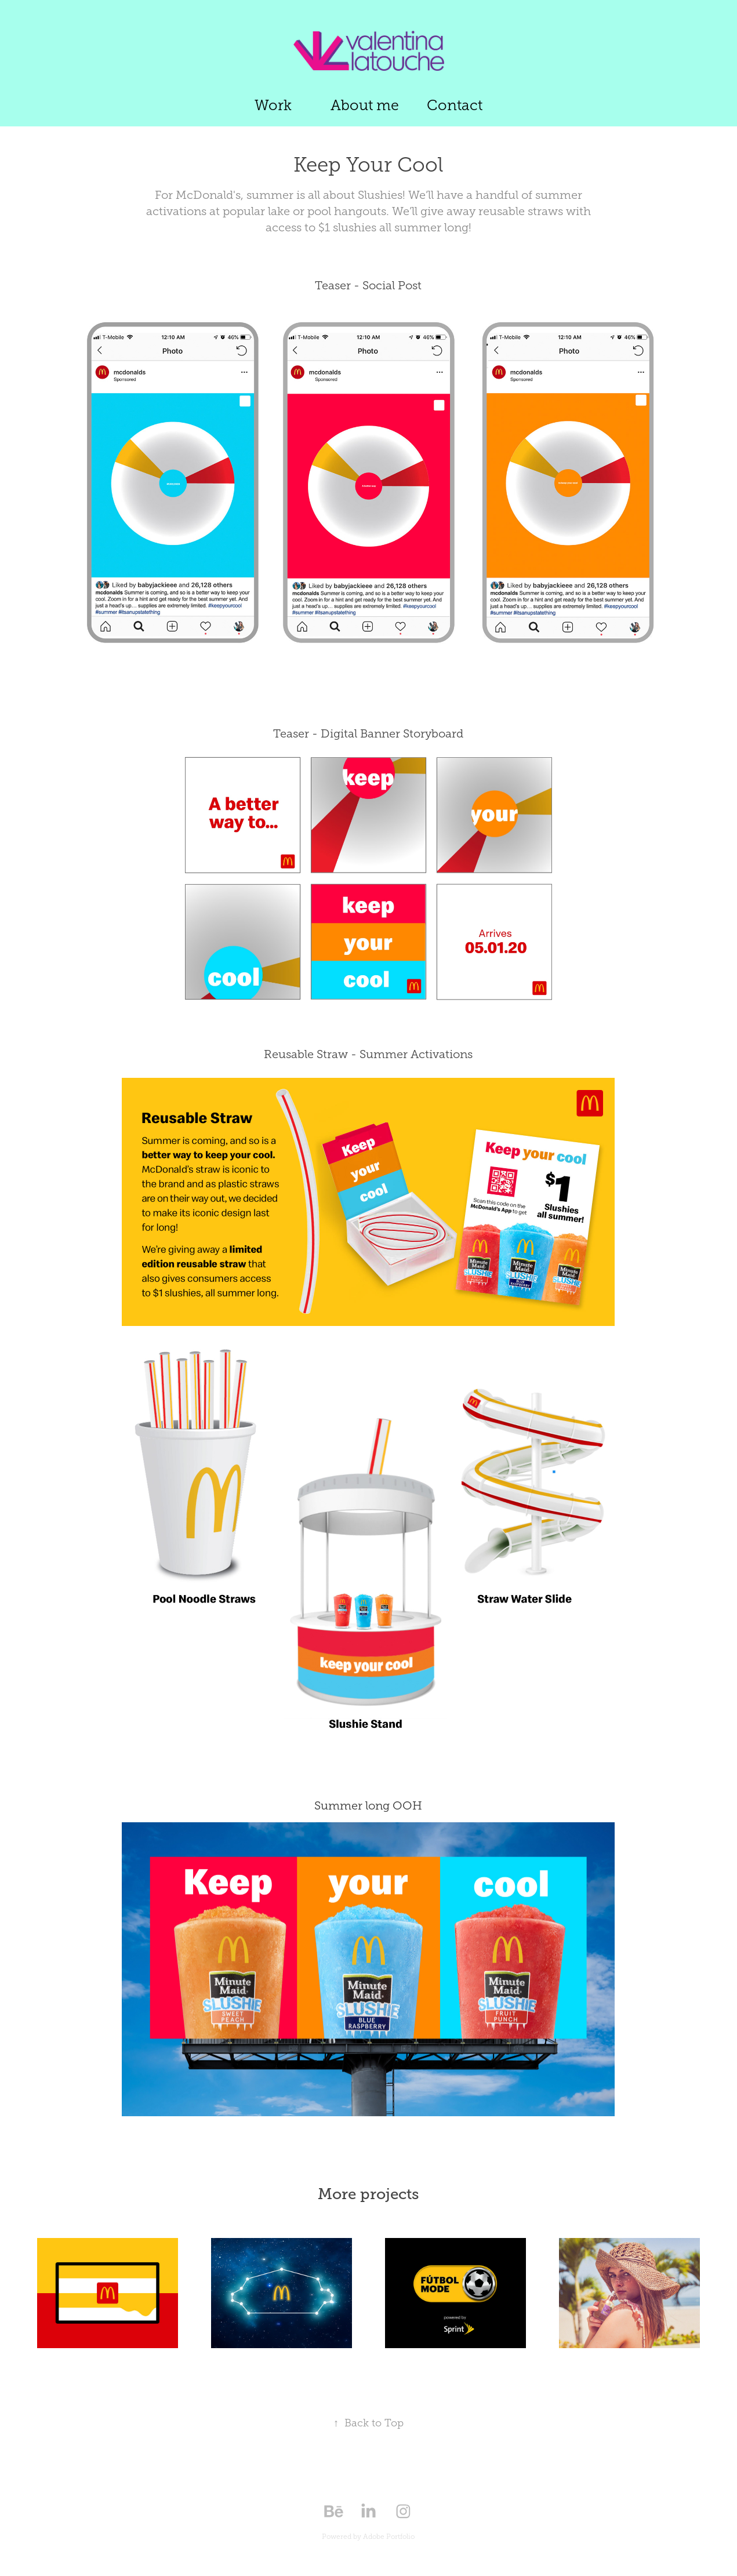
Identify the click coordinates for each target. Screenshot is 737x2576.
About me (365, 105)
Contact (454, 105)
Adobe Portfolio (389, 2537)
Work (273, 105)
